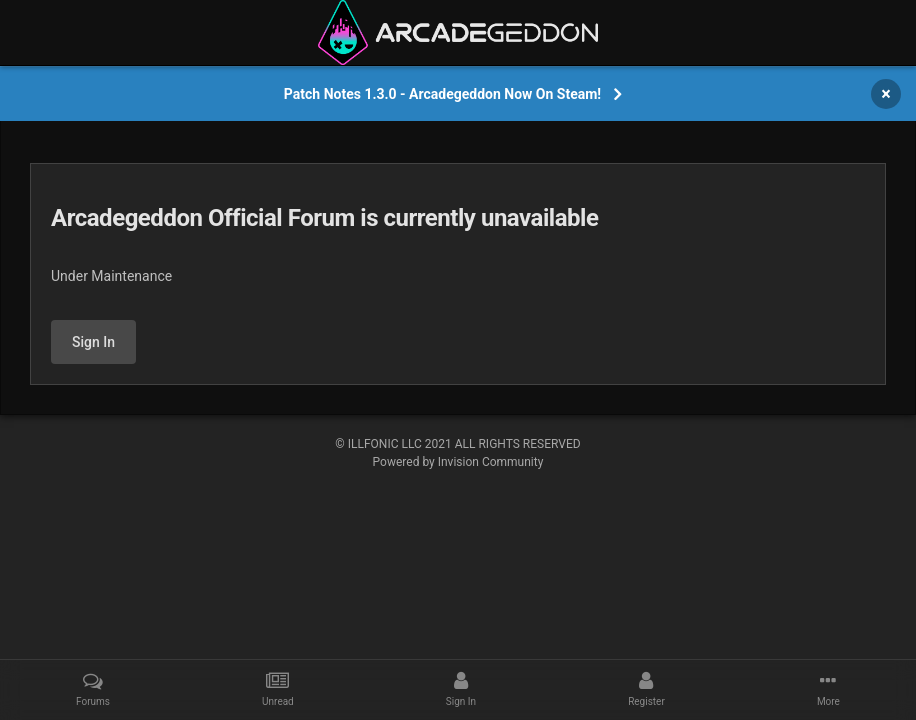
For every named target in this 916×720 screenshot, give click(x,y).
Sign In (93, 342)
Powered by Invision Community (458, 462)
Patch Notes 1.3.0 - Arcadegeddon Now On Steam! (442, 94)
